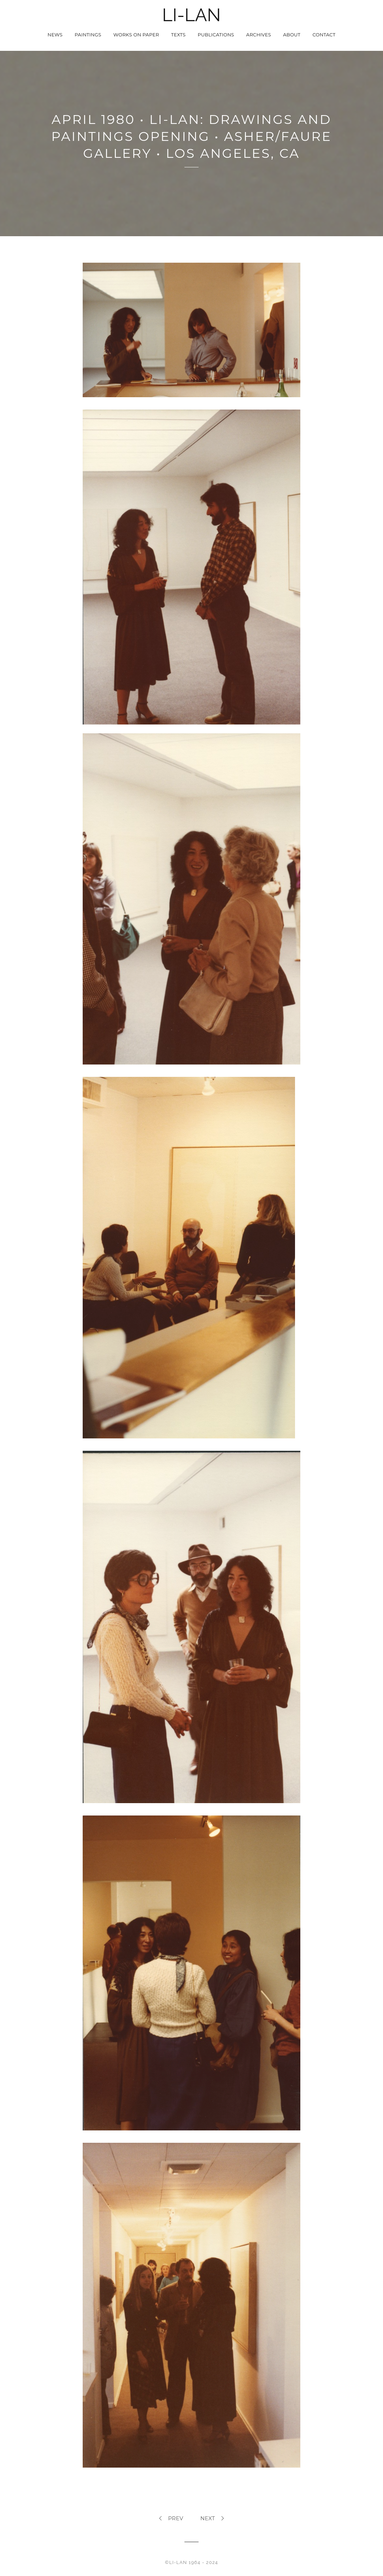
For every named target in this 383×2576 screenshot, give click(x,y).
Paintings (88, 34)
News (55, 34)
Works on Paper (136, 34)
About (291, 34)
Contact (323, 34)
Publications (216, 34)
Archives (258, 34)
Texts (178, 34)
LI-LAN (191, 15)
